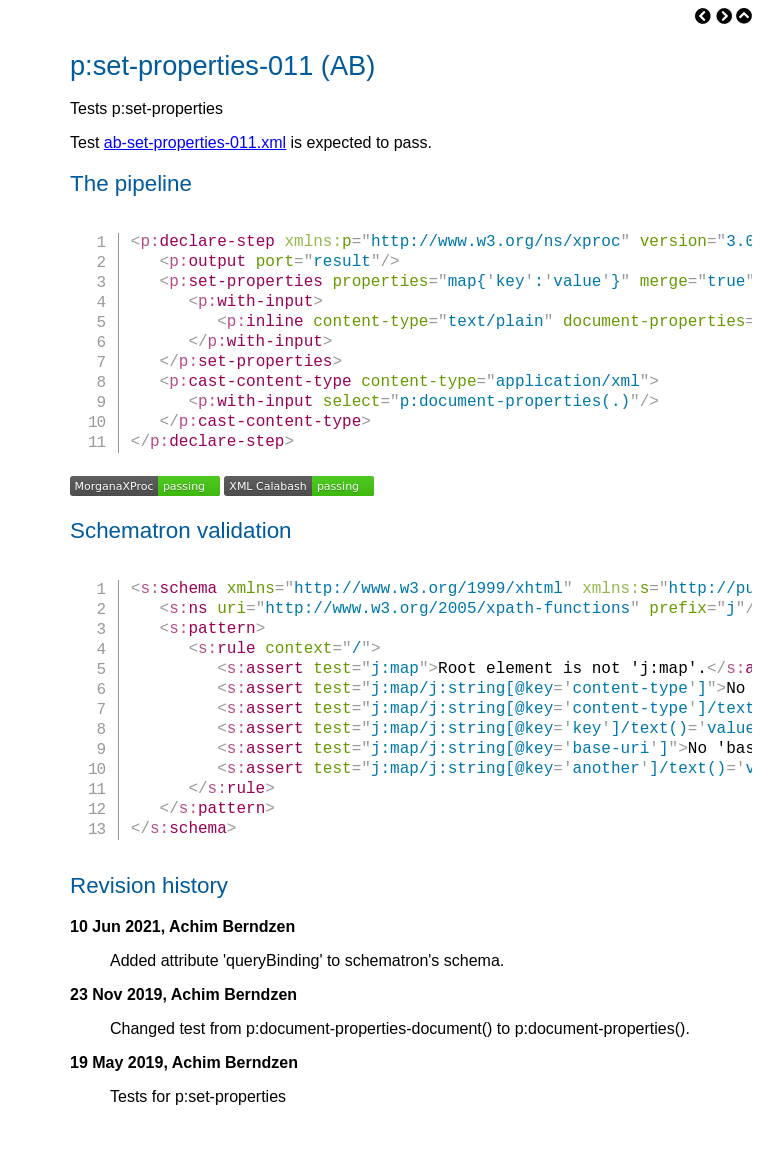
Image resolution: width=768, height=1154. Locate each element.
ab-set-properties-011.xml (195, 142)
